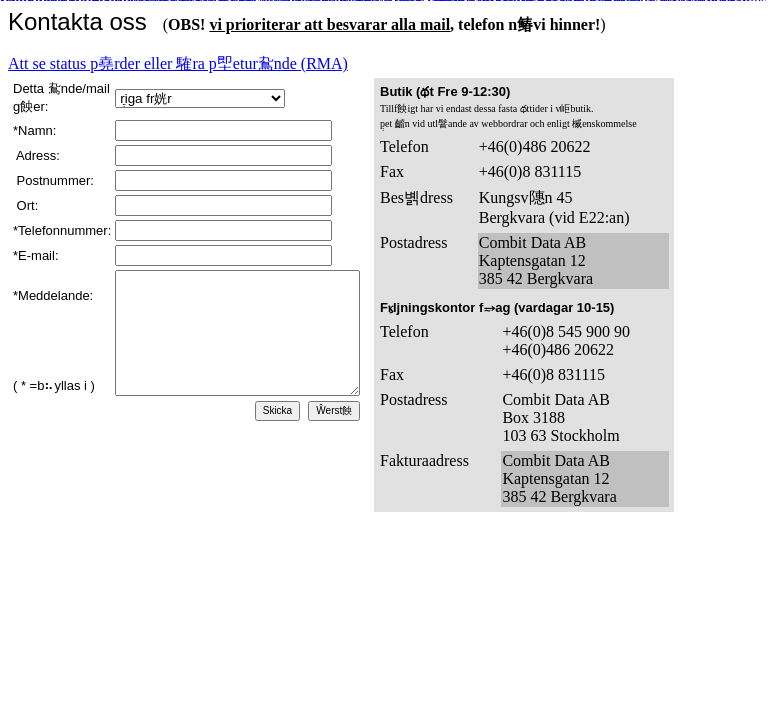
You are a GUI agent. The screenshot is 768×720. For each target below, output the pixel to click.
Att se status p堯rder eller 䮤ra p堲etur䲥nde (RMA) (178, 63)
